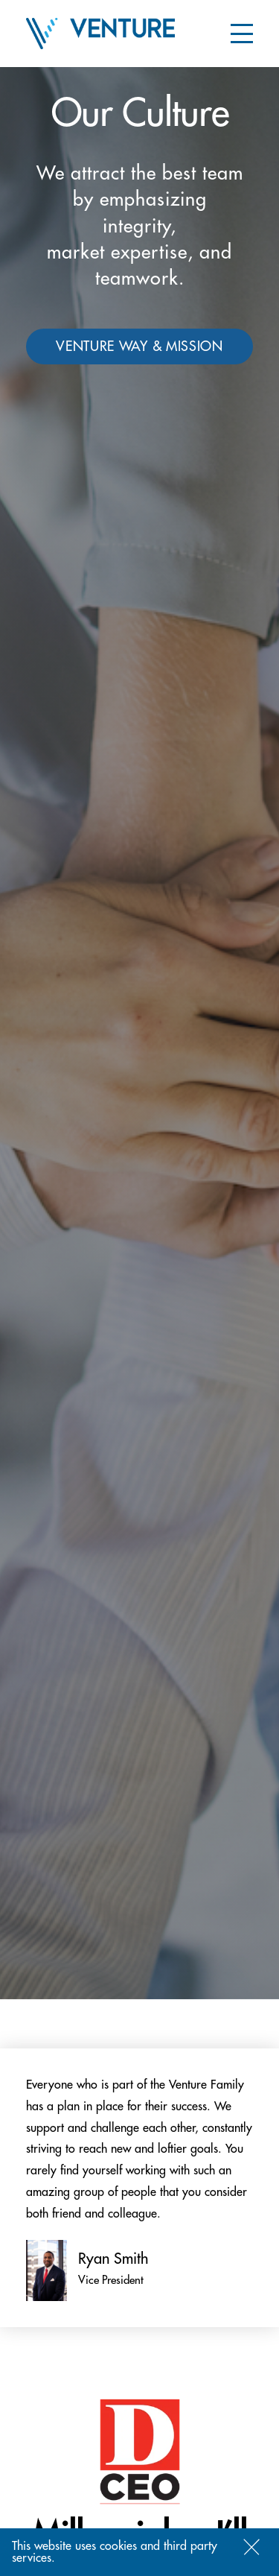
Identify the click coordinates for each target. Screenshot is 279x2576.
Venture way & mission (139, 346)
